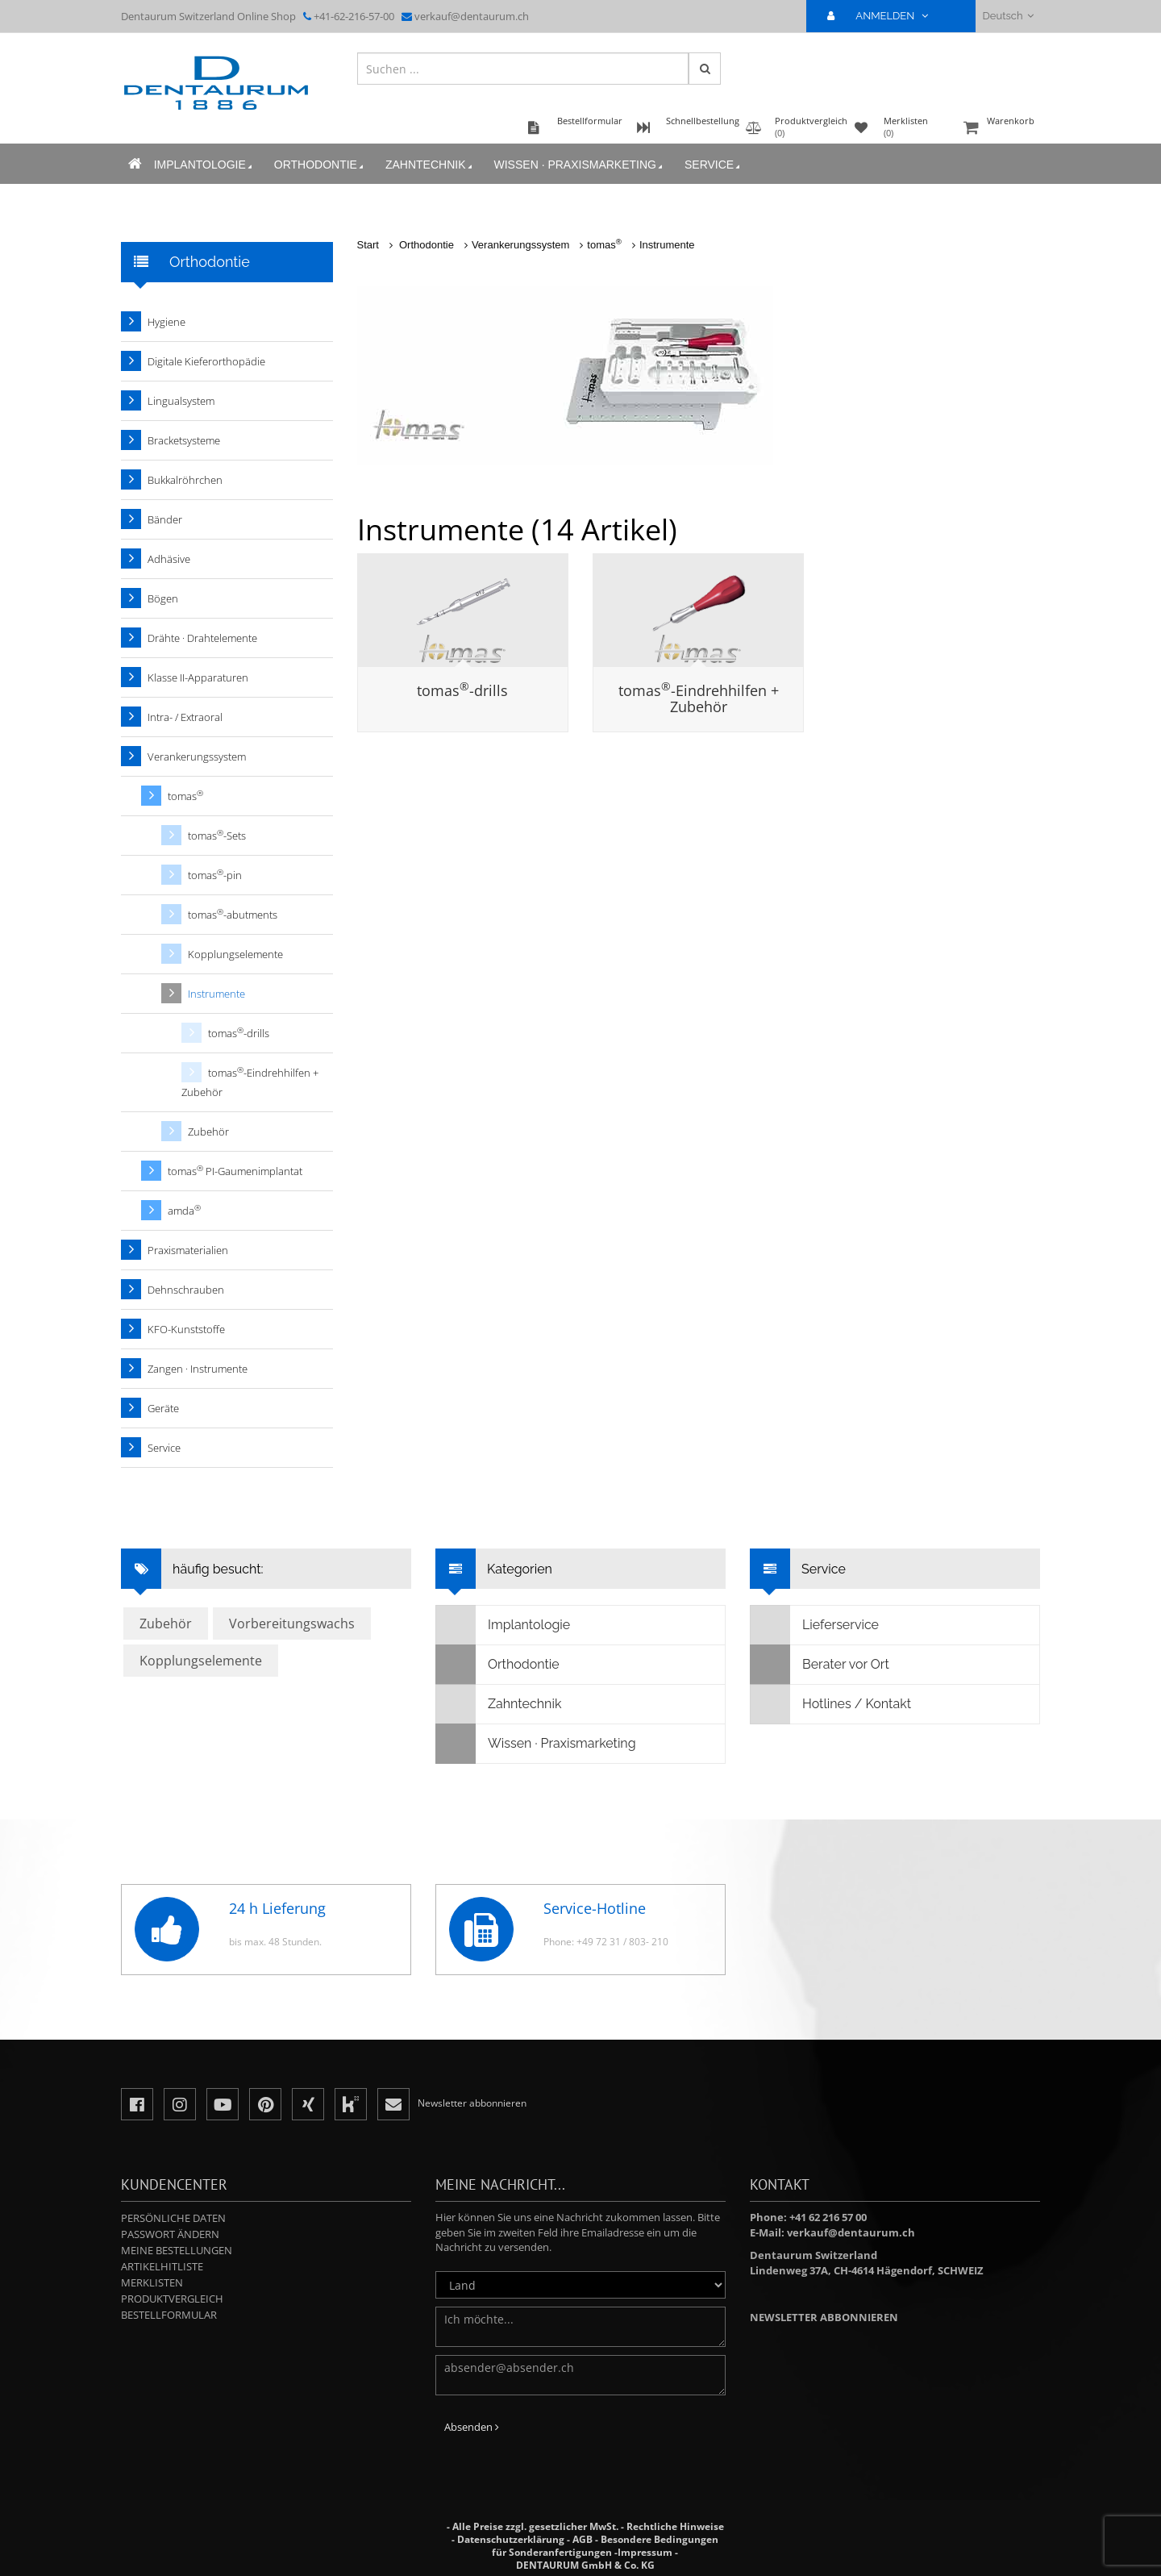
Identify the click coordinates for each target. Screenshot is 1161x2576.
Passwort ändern (170, 2234)
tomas (604, 245)
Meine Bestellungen (176, 2250)
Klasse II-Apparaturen (198, 677)
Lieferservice (815, 1625)
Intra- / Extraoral (185, 717)
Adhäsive (169, 559)
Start (368, 245)
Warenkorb (999, 138)
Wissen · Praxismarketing (572, 174)
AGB (582, 2539)
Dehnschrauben (186, 1289)
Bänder (165, 519)
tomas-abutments (232, 914)
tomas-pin (215, 874)
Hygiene (166, 322)
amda (184, 1210)
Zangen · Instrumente (198, 1368)
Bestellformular (169, 2314)
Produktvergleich (172, 2298)
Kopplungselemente (235, 954)
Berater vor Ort (820, 1664)
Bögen (163, 598)
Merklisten (152, 2282)
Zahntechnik (423, 174)
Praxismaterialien (188, 1250)
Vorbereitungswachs (292, 1623)
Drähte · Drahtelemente (202, 638)
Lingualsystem (181, 401)
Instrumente (667, 245)
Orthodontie (313, 174)
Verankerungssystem (520, 245)
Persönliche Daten (173, 2218)
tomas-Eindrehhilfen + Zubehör (698, 698)
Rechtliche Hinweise (675, 2526)
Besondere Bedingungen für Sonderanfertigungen (605, 2545)
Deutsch (1008, 16)
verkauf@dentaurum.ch (471, 16)
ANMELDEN (884, 16)
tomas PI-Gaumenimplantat (235, 1170)
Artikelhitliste (162, 2266)
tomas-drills (462, 690)
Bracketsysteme (184, 440)
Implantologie (197, 174)
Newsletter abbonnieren (824, 2317)
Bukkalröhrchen (185, 480)
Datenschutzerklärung (510, 2539)
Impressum (645, 2552)
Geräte (163, 1408)
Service (706, 174)
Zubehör (208, 1131)
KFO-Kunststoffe (186, 1329)
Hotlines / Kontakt (831, 1704)
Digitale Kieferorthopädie (206, 361)
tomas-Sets (217, 835)
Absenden (471, 2427)
